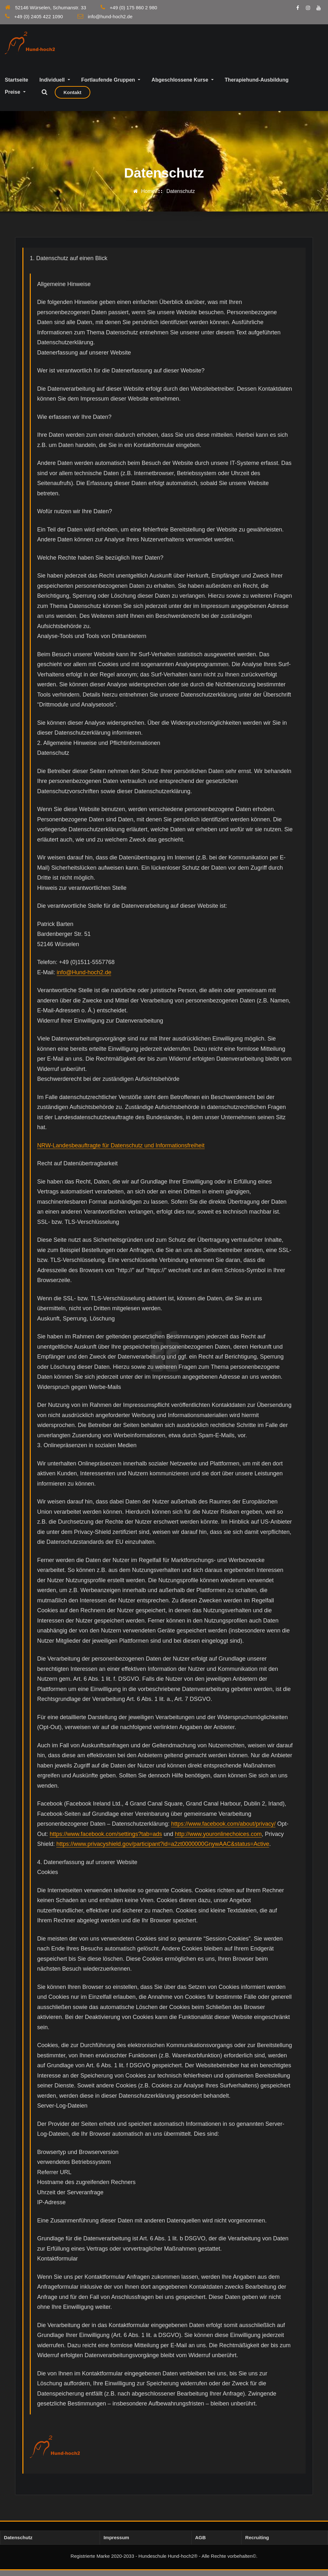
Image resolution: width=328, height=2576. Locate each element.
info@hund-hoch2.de (110, 16)
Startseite (16, 85)
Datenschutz (181, 197)
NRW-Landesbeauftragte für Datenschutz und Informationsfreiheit (121, 1151)
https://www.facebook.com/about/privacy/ (223, 1829)
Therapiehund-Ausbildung (257, 85)
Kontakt (72, 98)
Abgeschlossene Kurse (182, 85)
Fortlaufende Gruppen (111, 85)
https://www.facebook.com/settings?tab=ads (106, 1840)
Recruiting (257, 2543)
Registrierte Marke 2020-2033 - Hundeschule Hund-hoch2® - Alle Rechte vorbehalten (161, 2561)
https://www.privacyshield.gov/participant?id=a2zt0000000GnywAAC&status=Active (162, 1849)
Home (148, 197)
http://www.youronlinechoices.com (218, 1840)
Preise (15, 97)
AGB (200, 2543)
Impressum (116, 2543)
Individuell (54, 85)
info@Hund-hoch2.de (84, 978)
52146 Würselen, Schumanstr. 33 (50, 7)
